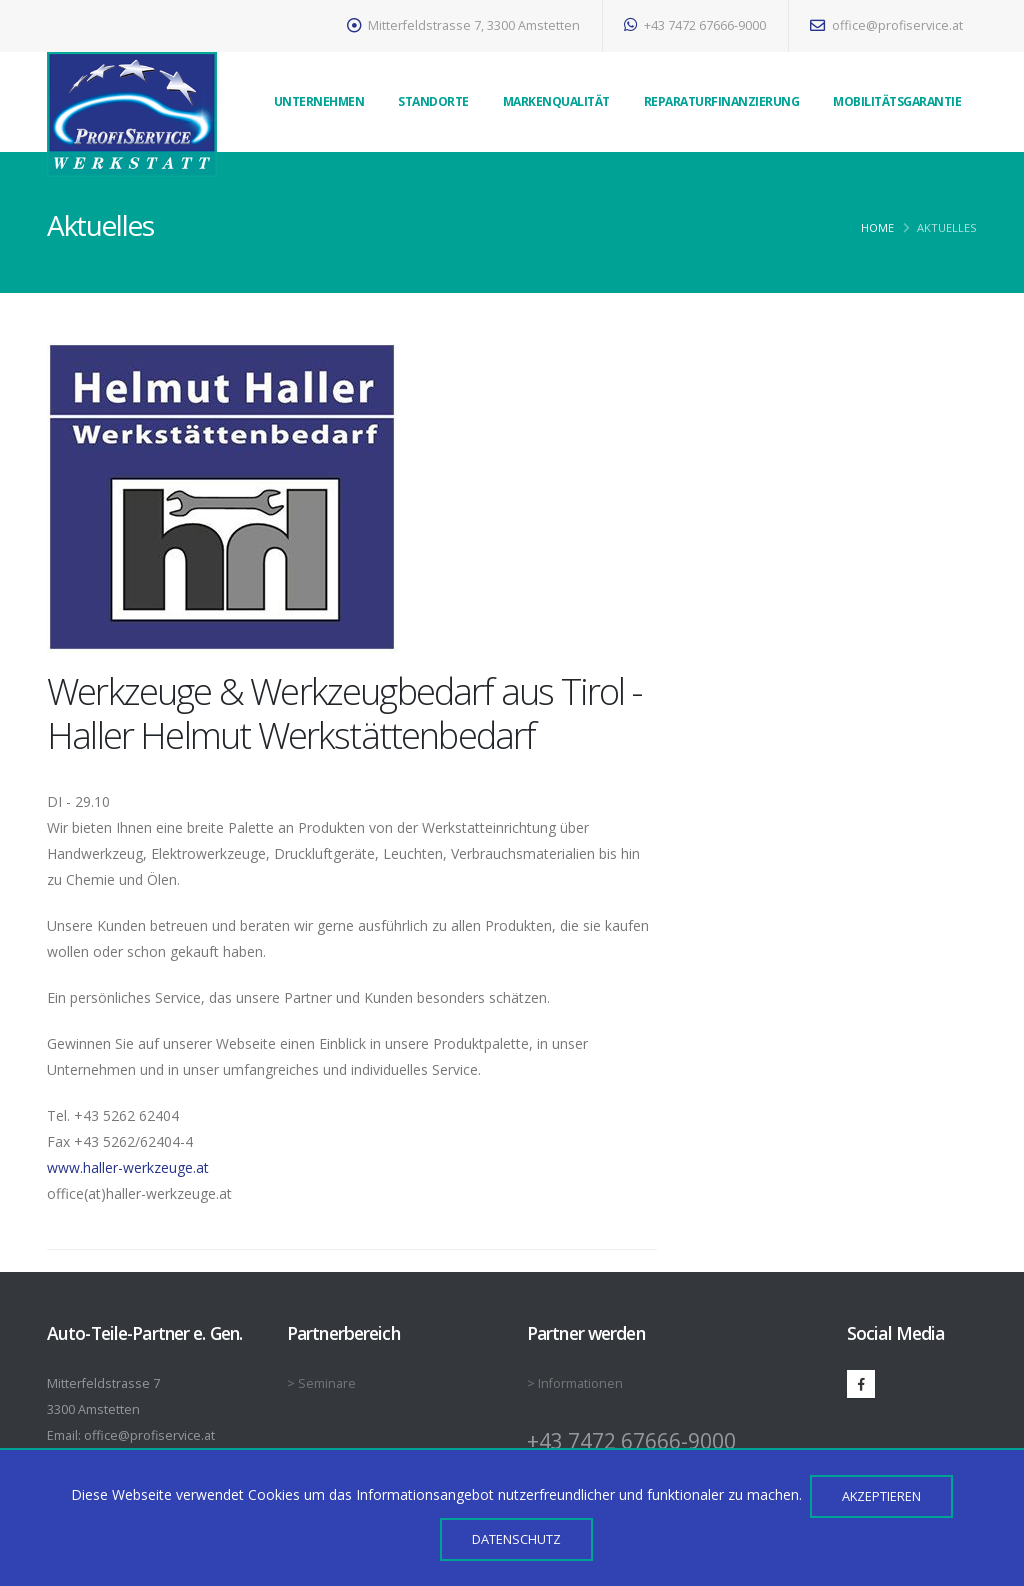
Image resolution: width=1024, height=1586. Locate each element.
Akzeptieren (881, 1496)
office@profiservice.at (886, 25)
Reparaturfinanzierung (722, 101)
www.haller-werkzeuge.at (128, 1167)
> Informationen (575, 1383)
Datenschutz (516, 1539)
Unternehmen (319, 101)
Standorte (433, 101)
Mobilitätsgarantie (897, 101)
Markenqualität (556, 101)
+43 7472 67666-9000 (695, 25)
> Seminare (321, 1383)
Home (877, 227)
